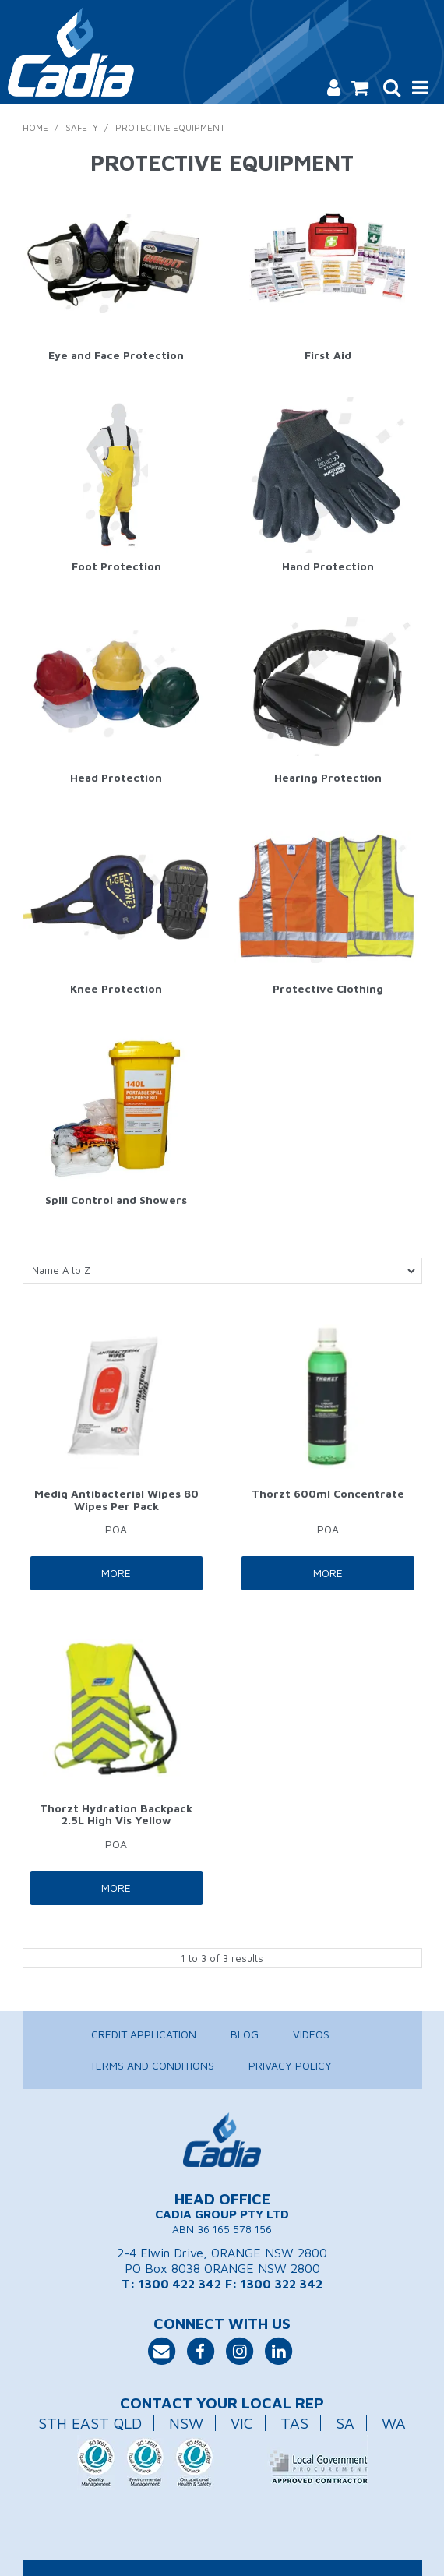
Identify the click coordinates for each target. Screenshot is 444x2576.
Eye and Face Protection (116, 355)
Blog (245, 2034)
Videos (311, 2034)
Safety (81, 127)
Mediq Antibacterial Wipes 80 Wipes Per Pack (116, 1499)
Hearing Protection (328, 777)
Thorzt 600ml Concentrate (328, 1493)
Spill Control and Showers (116, 1199)
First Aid (328, 355)
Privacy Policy (290, 2065)
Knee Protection (116, 988)
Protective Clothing (328, 988)
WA (394, 2423)
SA (345, 2423)
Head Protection (116, 777)
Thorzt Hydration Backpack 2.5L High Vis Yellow (116, 1813)
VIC (242, 2423)
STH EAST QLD (90, 2423)
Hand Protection (328, 566)
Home (35, 127)
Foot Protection (116, 566)
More (116, 1572)
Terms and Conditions (152, 2065)
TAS (294, 2423)
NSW (186, 2423)
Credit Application (143, 2034)
